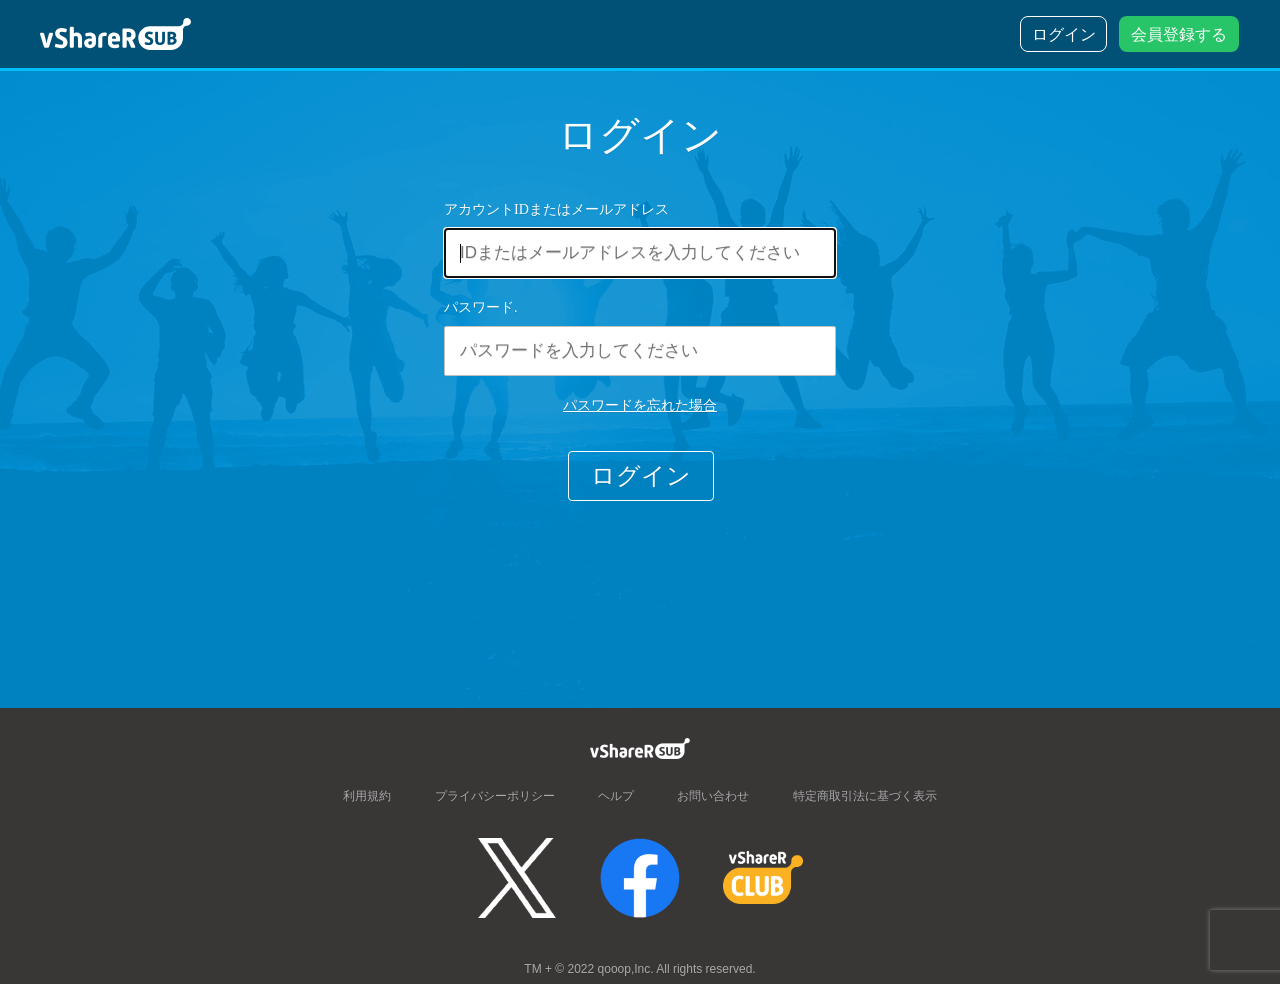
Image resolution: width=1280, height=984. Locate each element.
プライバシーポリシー (495, 795)
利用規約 (367, 795)
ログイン (641, 476)
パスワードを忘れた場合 (640, 405)
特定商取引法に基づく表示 (865, 795)
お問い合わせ (713, 795)
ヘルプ (616, 795)
